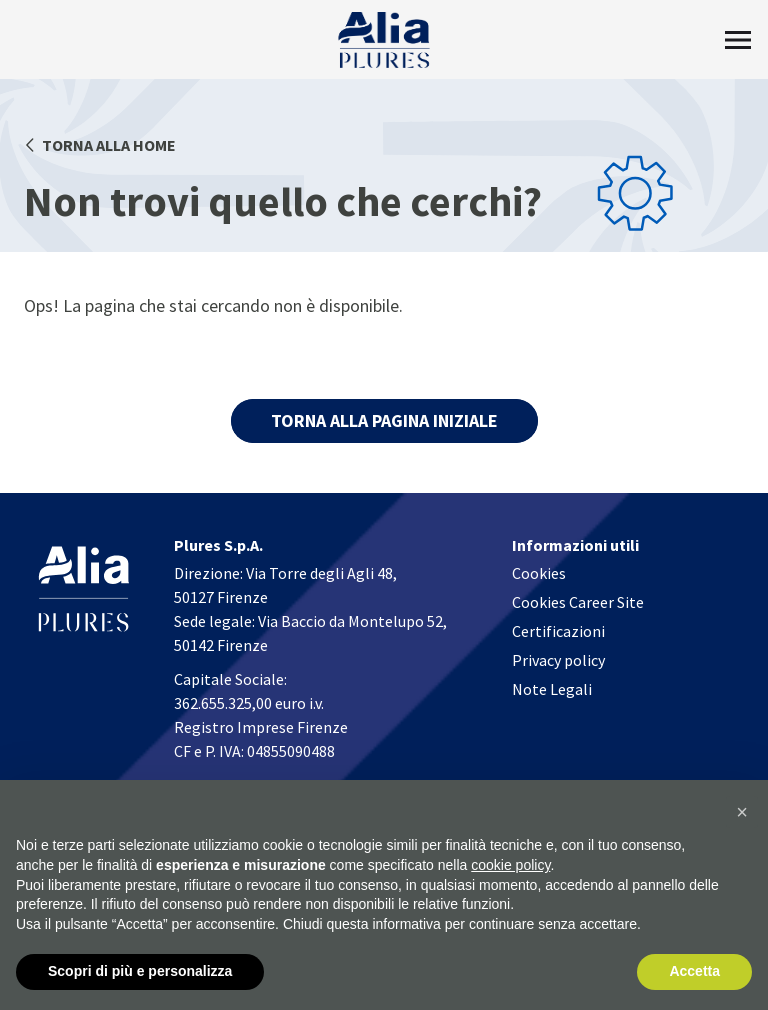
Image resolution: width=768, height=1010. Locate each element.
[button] (742, 813)
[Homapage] (384, 40)
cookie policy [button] (510, 865)
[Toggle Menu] (738, 40)
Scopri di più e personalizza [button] (140, 972)
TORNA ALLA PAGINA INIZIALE (384, 420)
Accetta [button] (694, 972)
